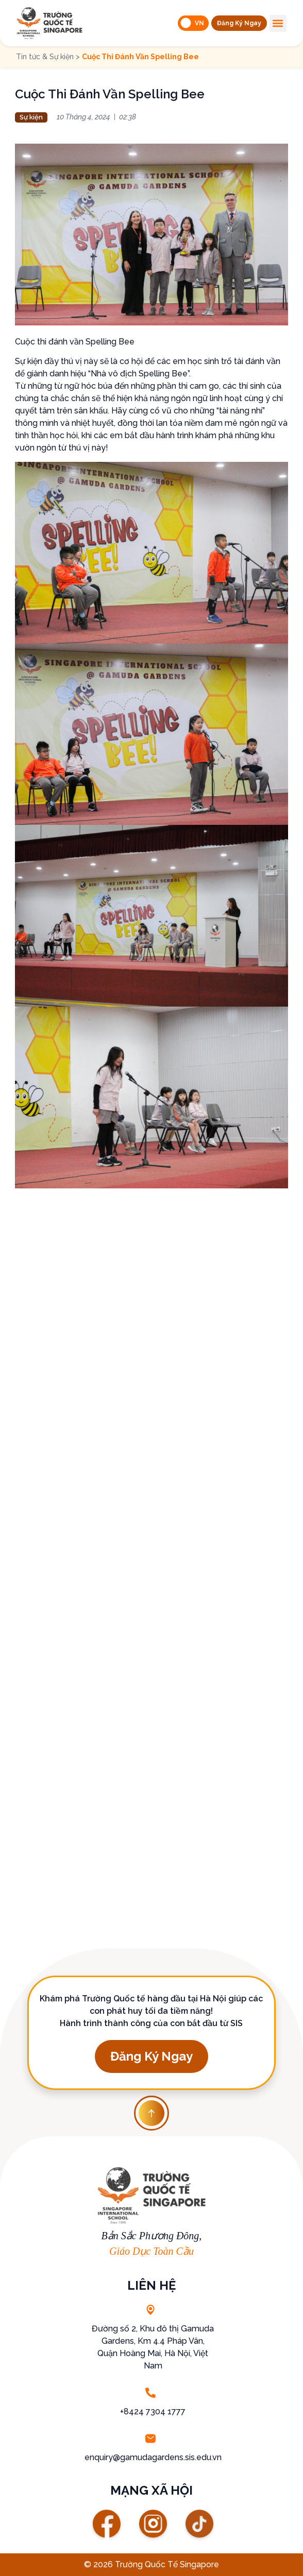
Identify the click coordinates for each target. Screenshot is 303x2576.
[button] (239, 23)
